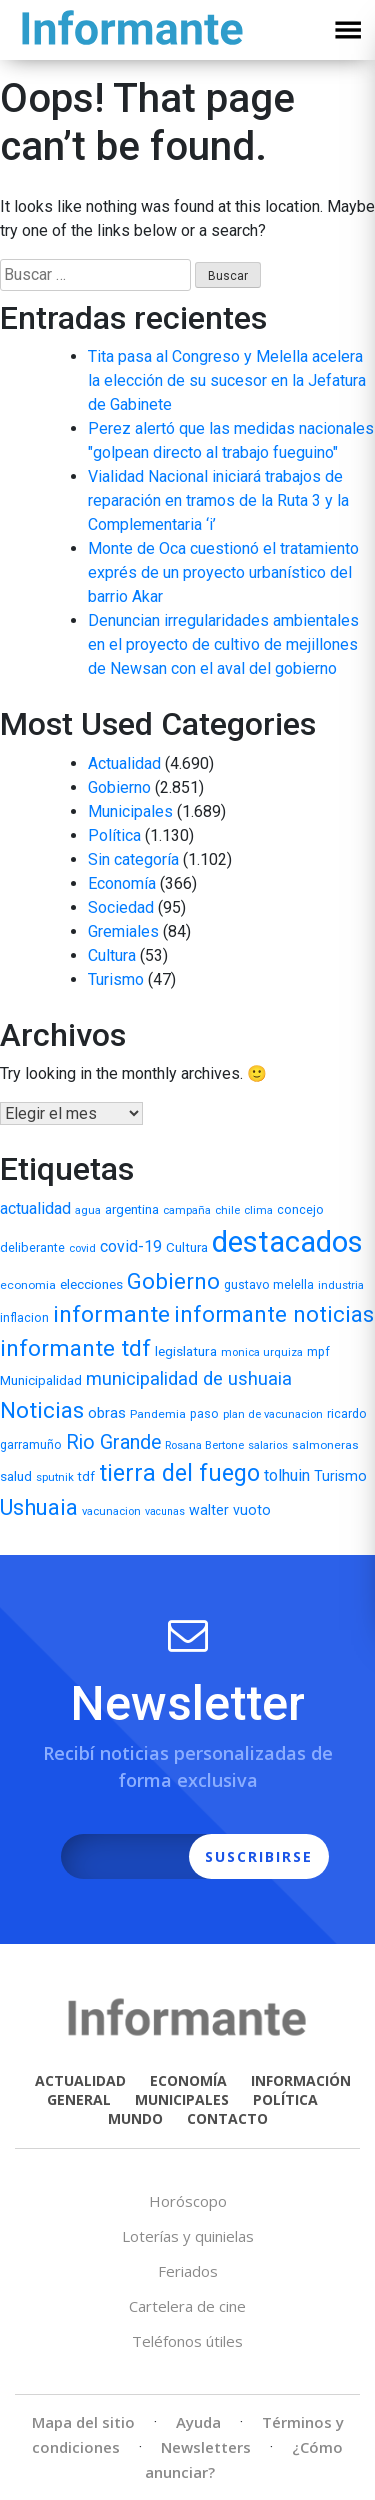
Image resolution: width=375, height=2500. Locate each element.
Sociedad (121, 907)
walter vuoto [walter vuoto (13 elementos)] (230, 1510)
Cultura (112, 955)
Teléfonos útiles (187, 2341)
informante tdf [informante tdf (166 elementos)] (75, 1348)
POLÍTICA (285, 2099)
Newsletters (206, 2447)
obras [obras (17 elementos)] (107, 1413)
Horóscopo (188, 2201)
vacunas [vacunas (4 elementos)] (165, 1511)
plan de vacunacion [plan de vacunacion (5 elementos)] (273, 1414)
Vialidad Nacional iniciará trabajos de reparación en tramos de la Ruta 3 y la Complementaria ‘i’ (218, 500)
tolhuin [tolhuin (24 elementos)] (287, 1475)
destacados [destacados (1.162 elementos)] (287, 1242)
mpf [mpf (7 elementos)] (318, 1352)
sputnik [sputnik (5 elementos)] (55, 1477)
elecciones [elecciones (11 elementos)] (91, 1284)
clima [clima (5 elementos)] (258, 1210)
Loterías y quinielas (188, 2236)
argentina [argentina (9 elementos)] (132, 1209)
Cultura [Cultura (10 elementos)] (187, 1247)
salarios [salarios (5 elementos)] (268, 1445)
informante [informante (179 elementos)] (111, 1314)
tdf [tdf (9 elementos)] (86, 1476)
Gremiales (123, 931)
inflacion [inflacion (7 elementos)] (24, 1318)
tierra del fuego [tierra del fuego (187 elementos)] (179, 1473)
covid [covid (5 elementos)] (82, 1248)
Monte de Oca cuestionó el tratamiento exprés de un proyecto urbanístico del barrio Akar (223, 572)
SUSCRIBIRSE (259, 1856)
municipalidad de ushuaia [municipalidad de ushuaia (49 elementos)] (189, 1379)
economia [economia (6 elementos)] (28, 1285)
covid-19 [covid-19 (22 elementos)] (131, 1246)
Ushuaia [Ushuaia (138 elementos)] (39, 1507)
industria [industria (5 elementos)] (341, 1285)
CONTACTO (227, 2118)
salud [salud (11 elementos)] (16, 1476)
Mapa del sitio (83, 2422)
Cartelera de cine (187, 2306)
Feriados (188, 2271)
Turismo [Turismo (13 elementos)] (340, 1476)
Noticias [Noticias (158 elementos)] (42, 1410)
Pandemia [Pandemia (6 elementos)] (158, 1414)
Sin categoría (133, 859)
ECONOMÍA (188, 2080)
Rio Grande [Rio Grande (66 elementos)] (113, 1442)
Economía (122, 883)
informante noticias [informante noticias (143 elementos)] (274, 1314)
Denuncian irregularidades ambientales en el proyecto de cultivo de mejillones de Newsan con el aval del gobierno (223, 644)
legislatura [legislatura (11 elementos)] (186, 1351)
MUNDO (135, 2118)
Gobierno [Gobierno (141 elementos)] (173, 1281)
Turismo (116, 979)
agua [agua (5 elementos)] (88, 1210)
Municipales (130, 811)
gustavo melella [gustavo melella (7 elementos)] (269, 1285)
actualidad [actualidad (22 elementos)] (35, 1208)
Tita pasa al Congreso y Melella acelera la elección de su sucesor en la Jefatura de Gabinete (227, 380)
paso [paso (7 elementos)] (204, 1414)
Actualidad (124, 763)
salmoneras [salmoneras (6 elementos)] (325, 1445)
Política (114, 835)
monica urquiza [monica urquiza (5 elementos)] (262, 1352)
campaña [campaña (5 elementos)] (187, 1210)
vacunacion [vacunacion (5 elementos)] (111, 1511)
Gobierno (119, 787)
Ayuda (198, 2422)
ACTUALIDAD (80, 2080)
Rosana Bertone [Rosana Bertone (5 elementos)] (204, 1445)
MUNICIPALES (182, 2099)
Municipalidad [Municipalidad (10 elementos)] (41, 1380)
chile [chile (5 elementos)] (227, 1210)
